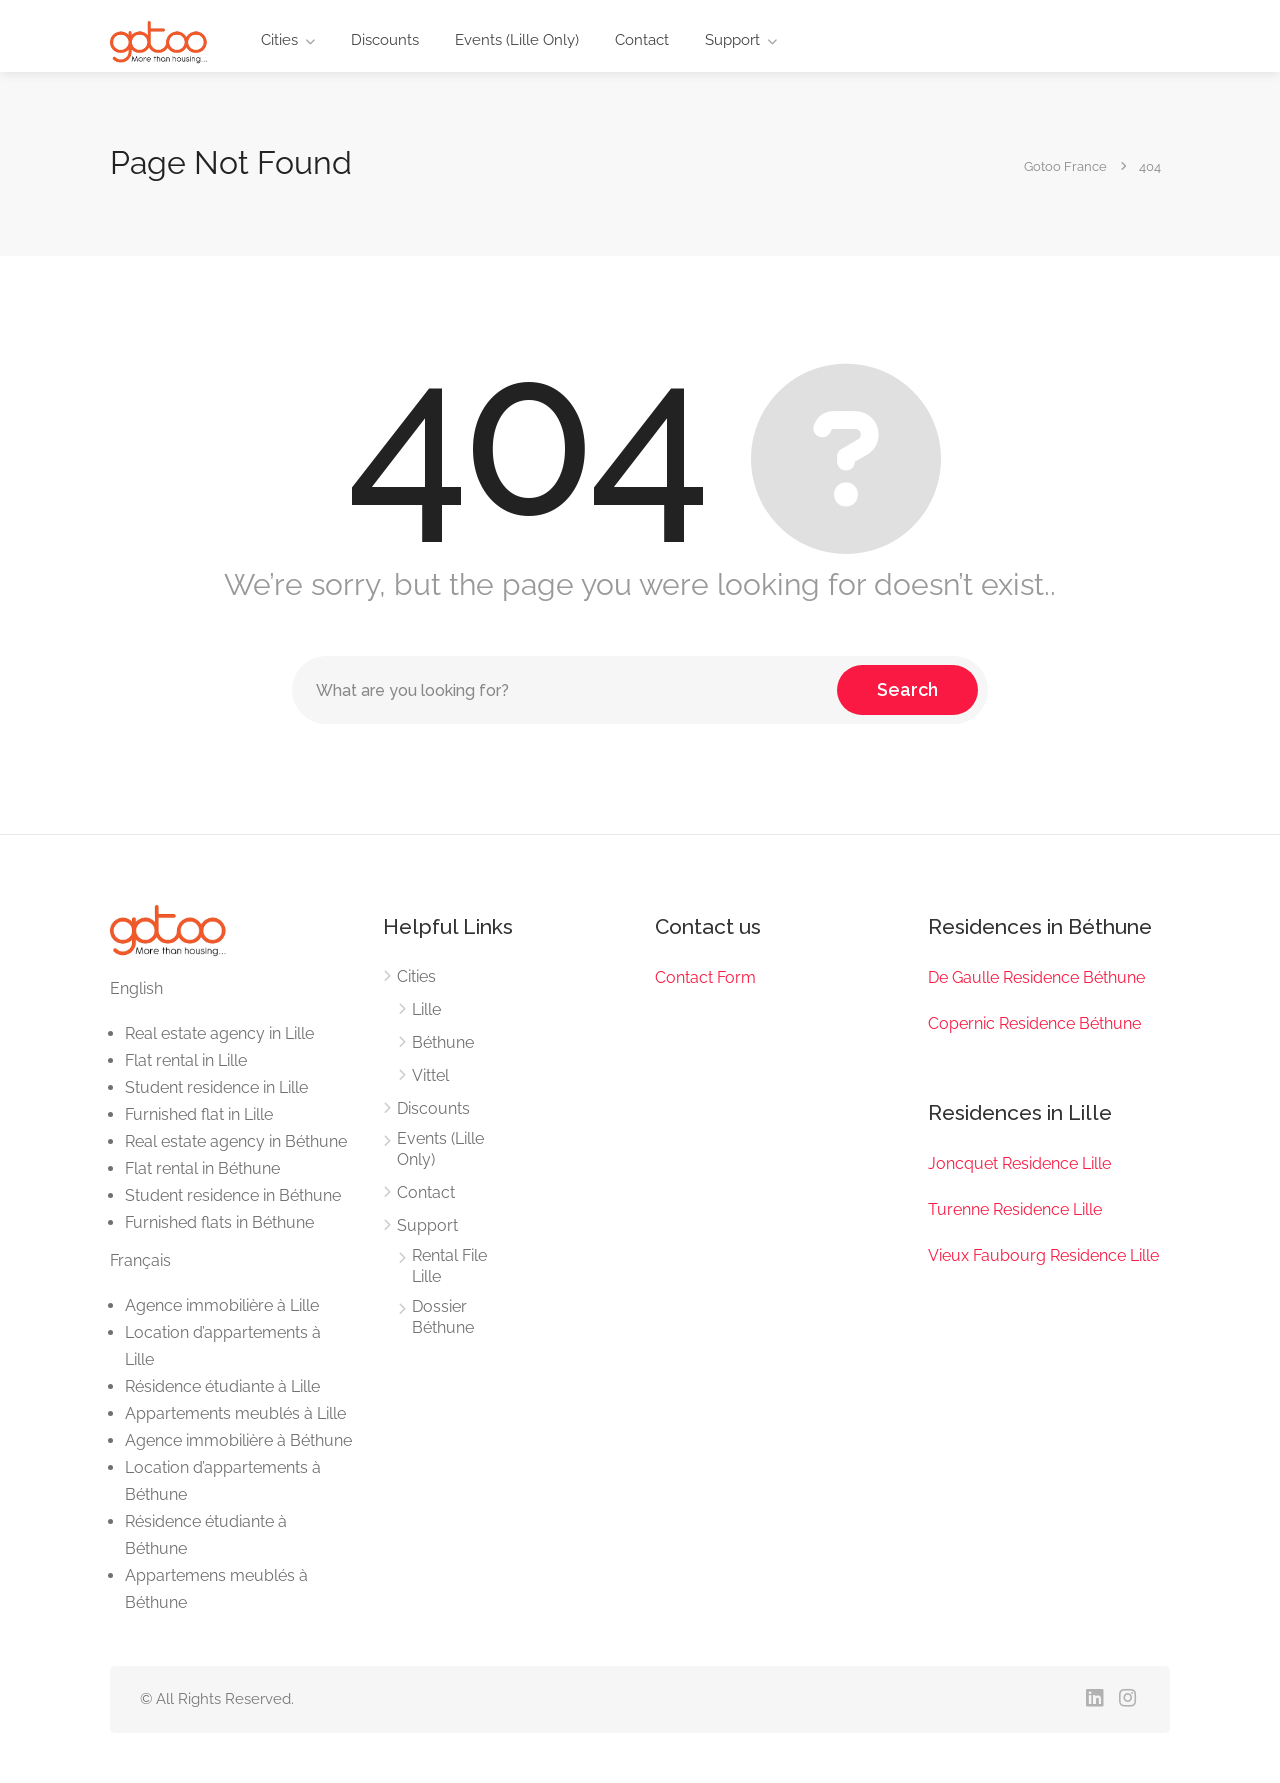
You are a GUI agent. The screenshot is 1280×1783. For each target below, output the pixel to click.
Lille (426, 1009)
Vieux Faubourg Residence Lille (1043, 1255)
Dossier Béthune (443, 1317)
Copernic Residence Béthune (1034, 1023)
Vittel (430, 1075)
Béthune (443, 1042)
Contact (642, 40)
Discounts (385, 40)
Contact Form (705, 977)
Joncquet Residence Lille (1019, 1163)
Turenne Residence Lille (1015, 1209)
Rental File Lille (449, 1266)
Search (907, 689)
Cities (279, 40)
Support (732, 40)
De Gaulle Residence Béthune (1036, 977)
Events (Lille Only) (517, 40)
